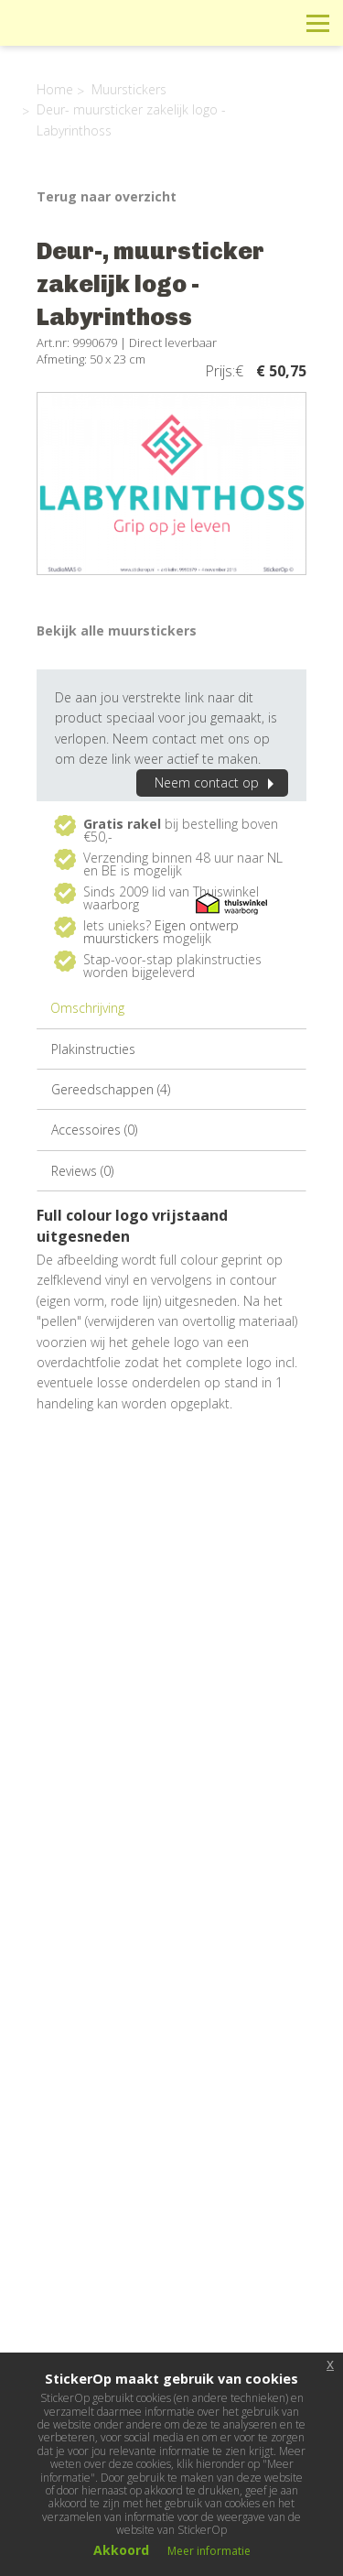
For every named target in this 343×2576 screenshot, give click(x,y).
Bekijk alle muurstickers (117, 630)
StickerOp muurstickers (79, 37)
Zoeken (277, 22)
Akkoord (121, 2550)
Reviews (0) (82, 1170)
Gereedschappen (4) (110, 1089)
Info (194, 22)
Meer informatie (209, 2551)
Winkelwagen (236, 22)
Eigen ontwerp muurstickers (161, 932)
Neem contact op (217, 782)
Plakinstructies (93, 1049)
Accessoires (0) (94, 1129)
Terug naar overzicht (107, 196)
